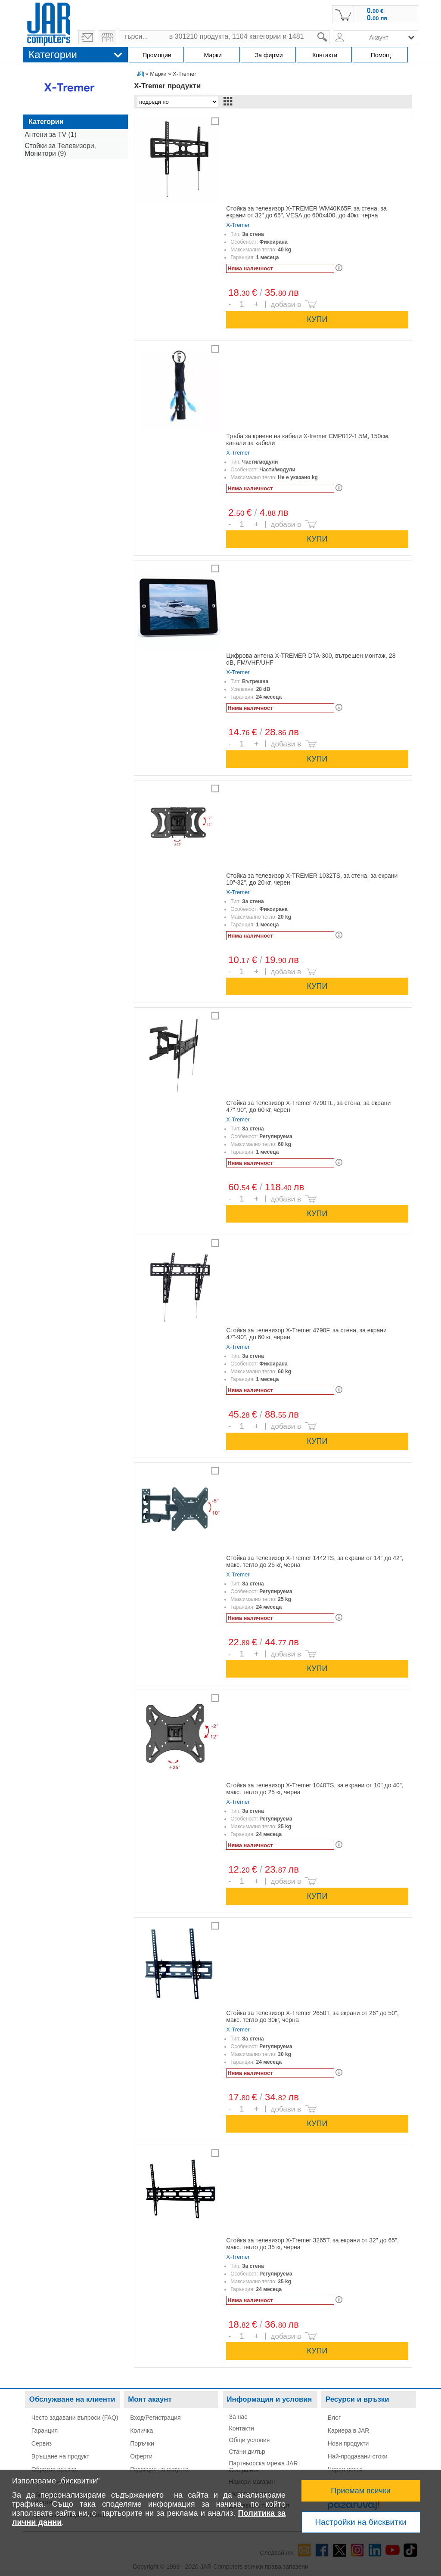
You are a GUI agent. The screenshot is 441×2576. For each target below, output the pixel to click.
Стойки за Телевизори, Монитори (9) (60, 149)
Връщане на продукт (60, 2456)
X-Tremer (237, 225)
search (329, 30)
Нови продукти (348, 2443)
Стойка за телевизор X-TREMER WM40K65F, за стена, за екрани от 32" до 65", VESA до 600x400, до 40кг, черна (306, 212)
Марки (158, 74)
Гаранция (44, 2430)
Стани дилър (247, 2451)
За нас (238, 2416)
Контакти (241, 2428)
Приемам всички (361, 2490)
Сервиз (41, 2443)
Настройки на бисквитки (360, 2521)
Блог (334, 2417)
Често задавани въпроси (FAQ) (74, 2417)
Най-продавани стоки (358, 2456)
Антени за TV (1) (51, 134)
